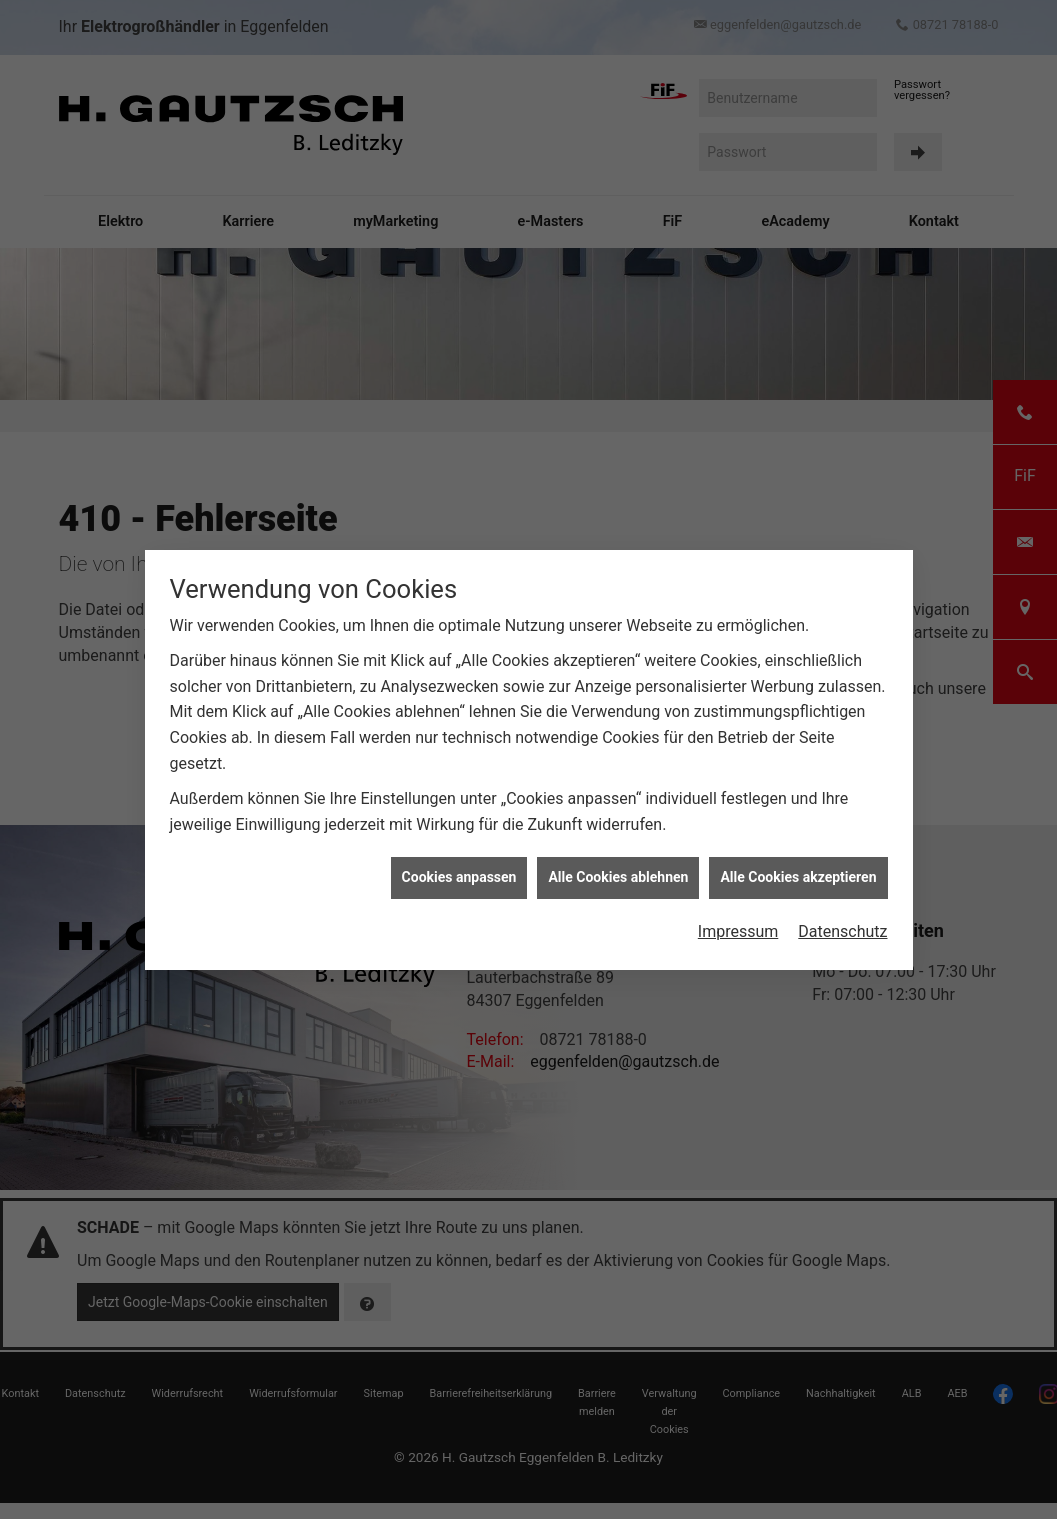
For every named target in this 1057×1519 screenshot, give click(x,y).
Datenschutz (842, 921)
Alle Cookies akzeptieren (798, 867)
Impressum (738, 921)
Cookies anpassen (459, 867)
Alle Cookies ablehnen (618, 867)
